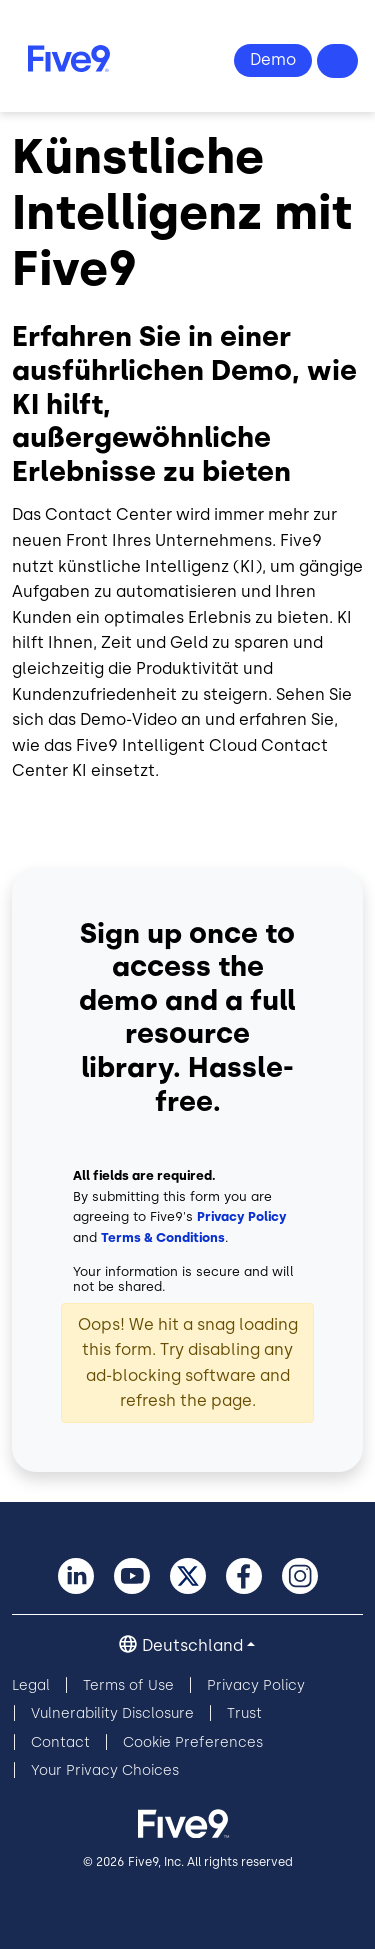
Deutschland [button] (192, 1645)
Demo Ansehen (273, 60)
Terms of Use (128, 1685)
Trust (244, 1713)
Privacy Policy (242, 1216)
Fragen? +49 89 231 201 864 (338, 61)
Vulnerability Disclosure (112, 1713)
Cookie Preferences (193, 1742)
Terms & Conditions (163, 1237)
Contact (60, 1742)
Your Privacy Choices (105, 1770)
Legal (31, 1685)
